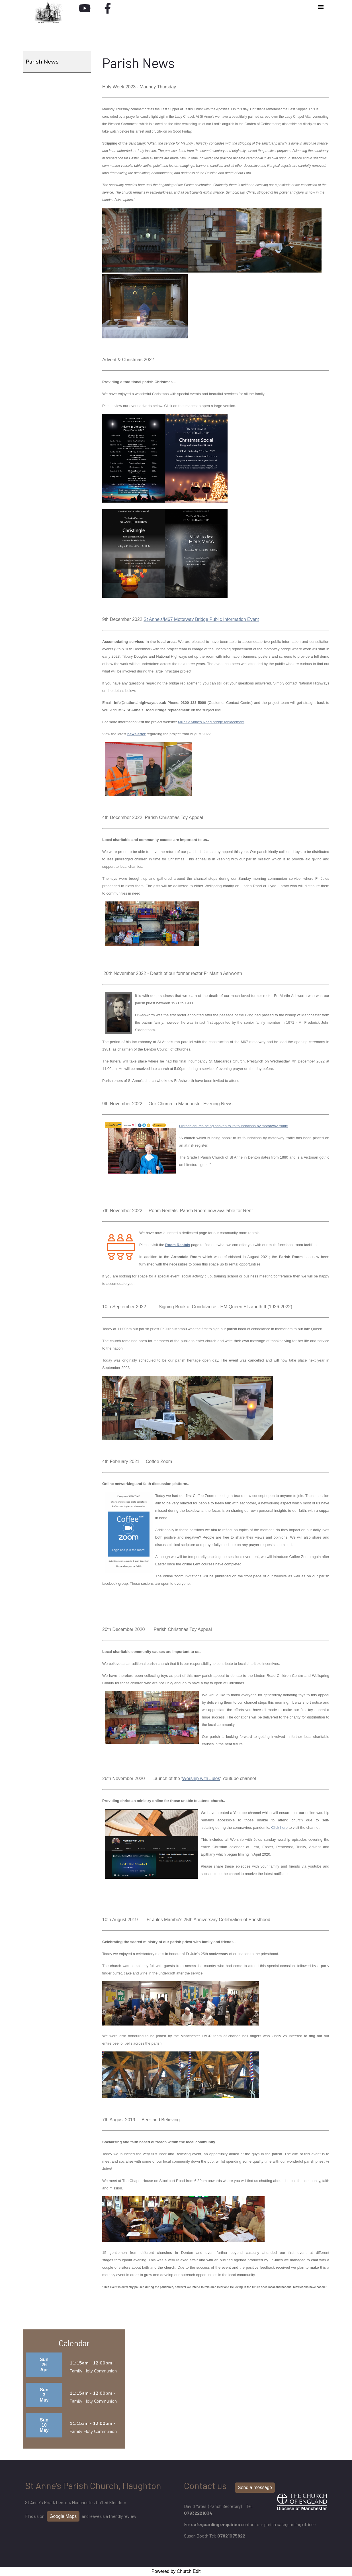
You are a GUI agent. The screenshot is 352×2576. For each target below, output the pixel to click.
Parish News (42, 62)
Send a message (255, 2487)
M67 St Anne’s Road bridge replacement (211, 722)
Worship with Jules (201, 1778)
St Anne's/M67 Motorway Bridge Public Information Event (201, 619)
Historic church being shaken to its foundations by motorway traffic (233, 1126)
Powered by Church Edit (176, 2571)
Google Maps (63, 2516)
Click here (279, 1827)
